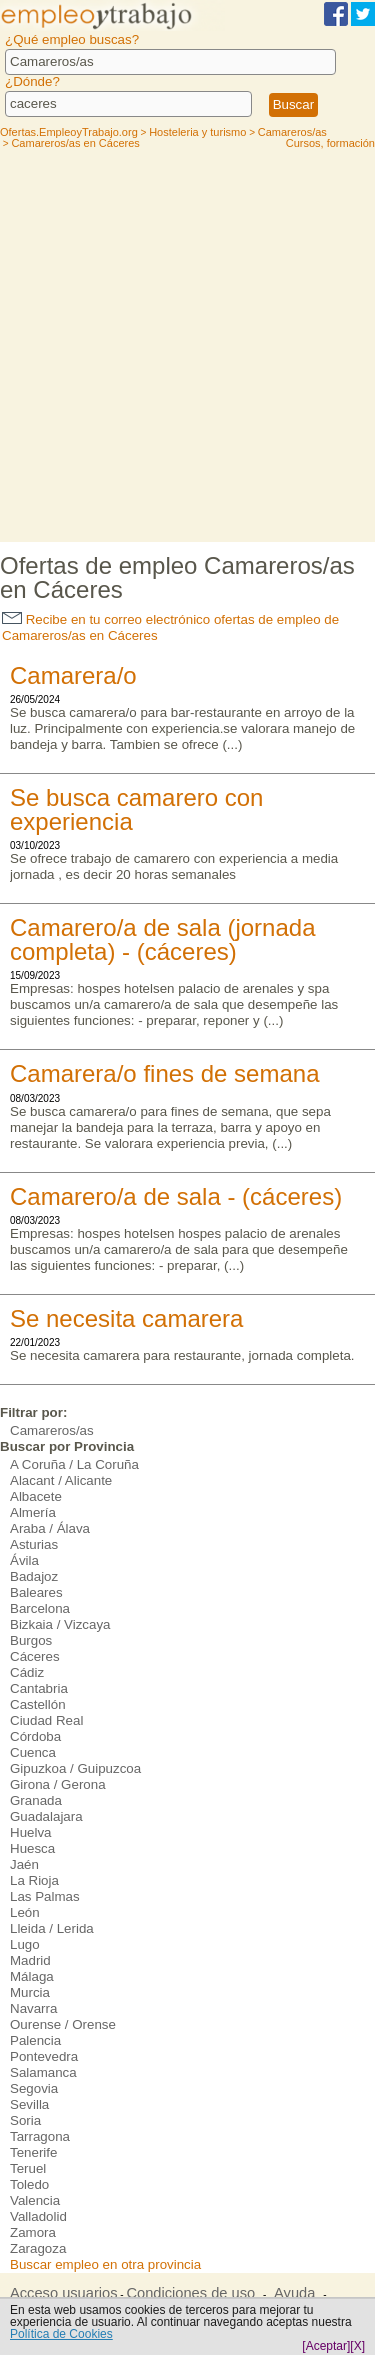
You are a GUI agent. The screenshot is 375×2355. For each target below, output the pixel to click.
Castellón (38, 1704)
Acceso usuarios (64, 2293)
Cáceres (35, 1656)
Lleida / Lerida (52, 1928)
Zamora (33, 2232)
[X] (357, 2346)
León (25, 1912)
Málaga (32, 1976)
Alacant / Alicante (61, 1480)
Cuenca (33, 1752)
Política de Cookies (61, 2334)
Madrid (30, 1960)
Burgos (31, 1640)
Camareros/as (52, 1430)
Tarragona (40, 2136)
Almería (33, 1512)
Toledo (29, 2184)
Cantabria (39, 1688)
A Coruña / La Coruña (74, 1464)
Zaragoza (38, 2248)
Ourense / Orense (63, 2024)
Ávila (24, 1560)
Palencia (35, 2040)
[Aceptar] (326, 2346)
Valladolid (38, 2216)
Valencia (35, 2200)
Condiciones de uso (190, 2293)
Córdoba (35, 1736)
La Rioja (34, 1880)
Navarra (33, 2008)
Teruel (28, 2168)
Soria (25, 2120)
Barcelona (40, 1608)
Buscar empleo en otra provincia (105, 2264)
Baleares (36, 1592)
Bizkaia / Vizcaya (60, 1624)
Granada (36, 1800)
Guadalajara (46, 1816)
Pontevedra (44, 2056)
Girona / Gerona (58, 1784)
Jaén (24, 1864)
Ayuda (294, 2293)
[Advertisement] (187, 344)
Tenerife (33, 2152)
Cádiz (27, 1672)
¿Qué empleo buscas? (72, 39)
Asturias (34, 1544)
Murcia (30, 1992)
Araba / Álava (50, 1528)
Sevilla (29, 2104)
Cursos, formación (330, 143)
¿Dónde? (32, 81)
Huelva (31, 1832)
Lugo (25, 1944)
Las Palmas (45, 1896)
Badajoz (34, 1576)
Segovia (34, 2088)
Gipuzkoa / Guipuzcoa (75, 1768)
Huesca (32, 1848)
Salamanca (43, 2072)
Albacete (36, 1496)
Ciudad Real (46, 1720)
